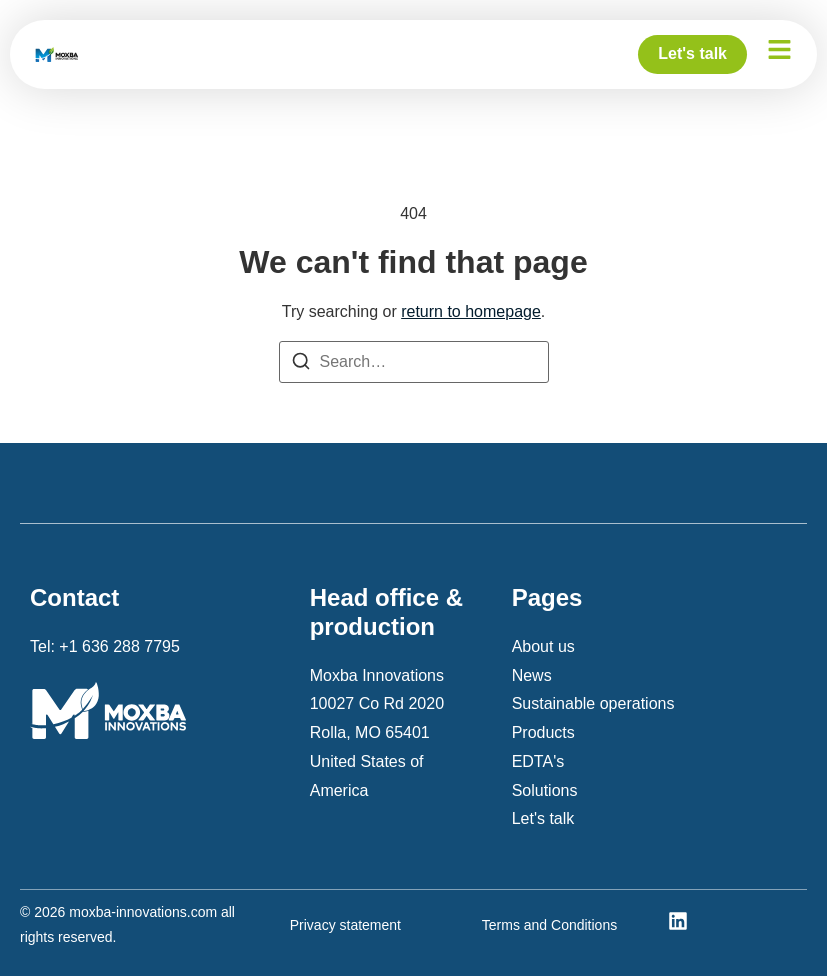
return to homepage (471, 311)
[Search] (301, 366)
